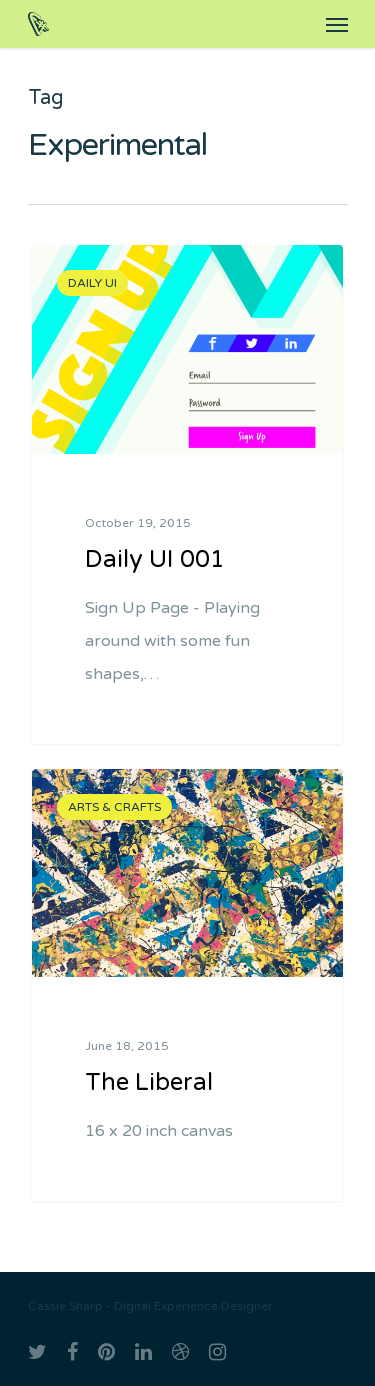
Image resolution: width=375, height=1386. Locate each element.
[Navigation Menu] (337, 24)
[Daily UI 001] (187, 494)
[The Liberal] (187, 985)
